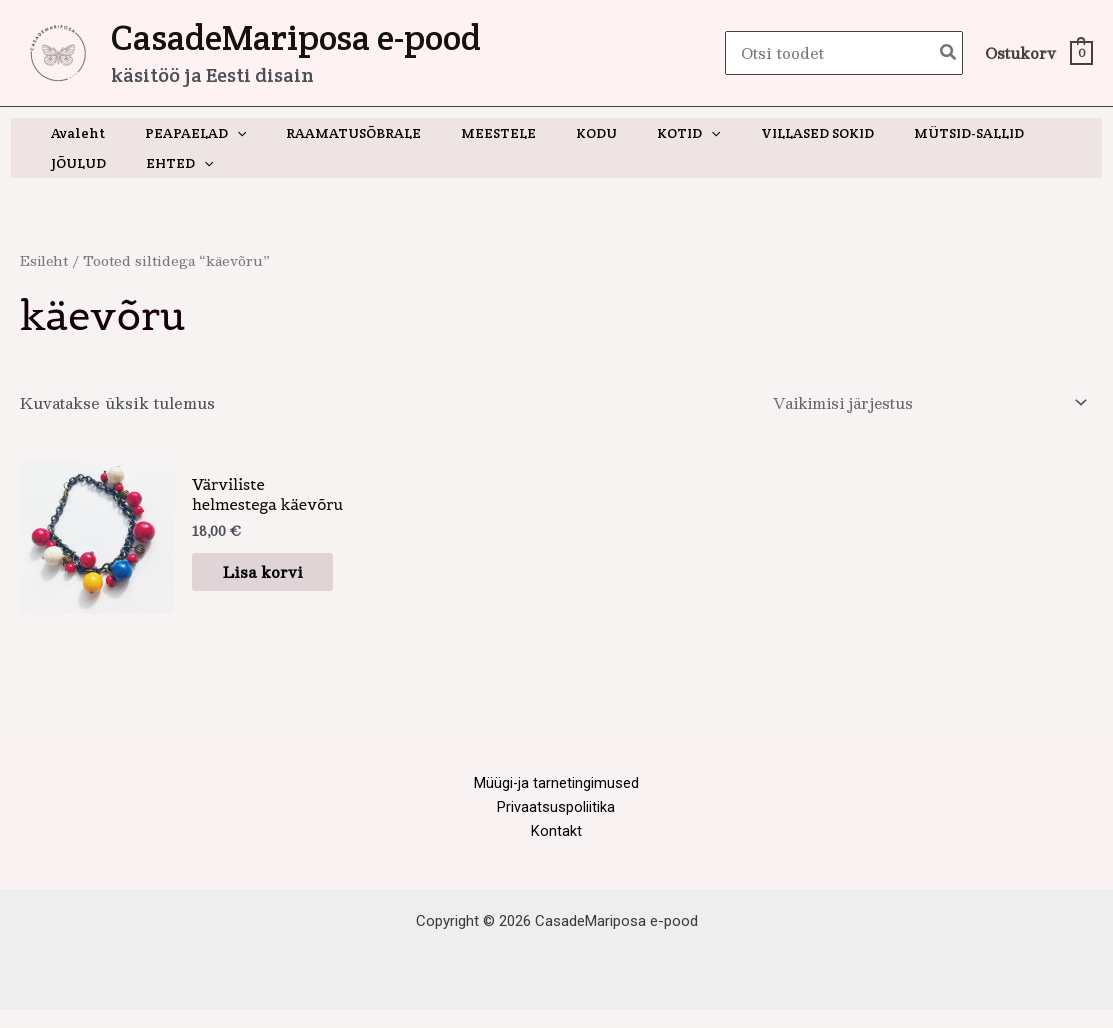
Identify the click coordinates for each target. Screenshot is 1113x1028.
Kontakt (556, 849)
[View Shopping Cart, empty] (1038, 53)
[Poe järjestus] (923, 404)
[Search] (949, 53)
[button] (219, 133)
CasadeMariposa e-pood (296, 37)
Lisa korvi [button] (253, 580)
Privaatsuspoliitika (556, 824)
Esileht (45, 260)
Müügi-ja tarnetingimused (556, 799)
